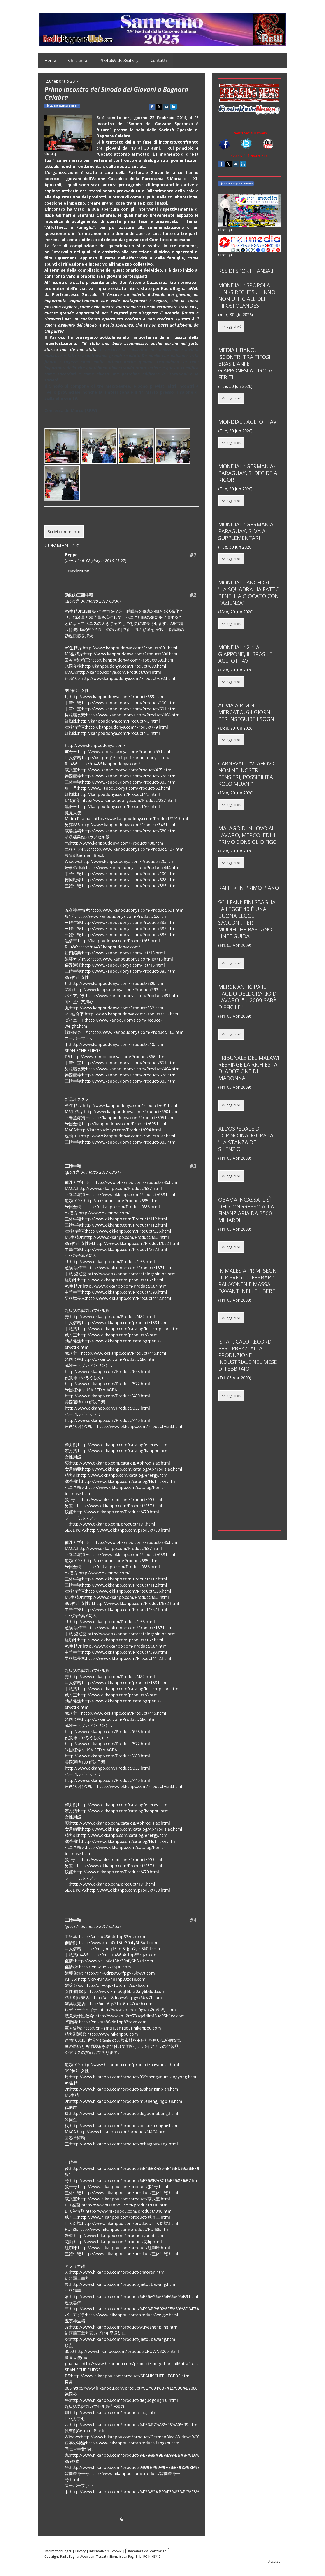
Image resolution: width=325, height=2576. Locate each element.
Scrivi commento (64, 531)
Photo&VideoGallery (118, 60)
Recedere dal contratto (147, 2551)
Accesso (274, 2561)
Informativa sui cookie (105, 2551)
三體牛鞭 (73, 1166)
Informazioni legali (58, 2551)
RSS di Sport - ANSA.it (247, 270)
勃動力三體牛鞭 (79, 595)
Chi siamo (77, 60)
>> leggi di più (231, 326)
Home (50, 60)
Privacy (80, 2551)
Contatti (159, 60)
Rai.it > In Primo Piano (248, 887)
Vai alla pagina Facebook (62, 106)
